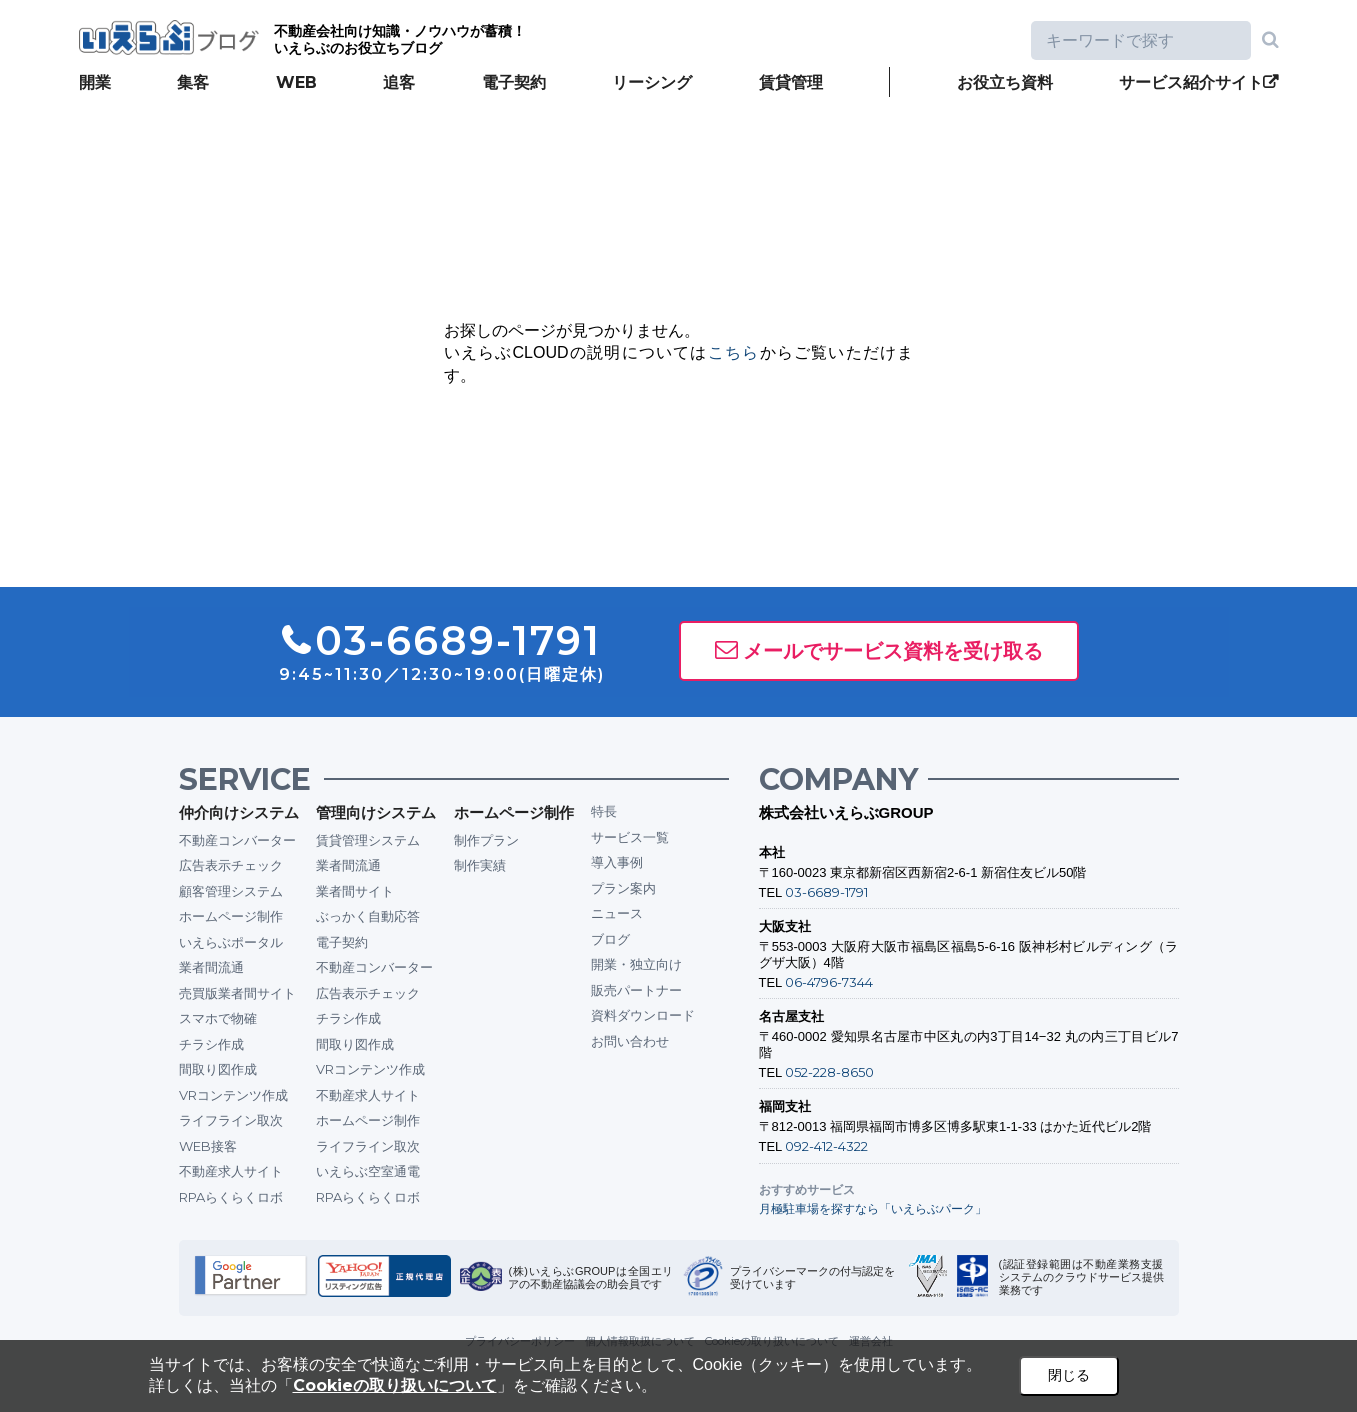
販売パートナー (636, 990)
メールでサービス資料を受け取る (893, 651)
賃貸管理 (791, 82)
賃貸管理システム (368, 840)
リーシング (652, 82)
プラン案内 (623, 888)
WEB (296, 82)
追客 (399, 82)
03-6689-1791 (826, 892)
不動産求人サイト (231, 1171)
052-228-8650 (829, 1072)
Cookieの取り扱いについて (395, 1385)
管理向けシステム (376, 812)
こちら (734, 352)
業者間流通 (211, 967)
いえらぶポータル (231, 942)
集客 (193, 82)
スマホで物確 (218, 1018)
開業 (95, 82)
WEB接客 (208, 1146)
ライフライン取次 (231, 1120)
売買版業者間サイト (237, 993)
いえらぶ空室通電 (368, 1171)
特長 (604, 811)
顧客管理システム (231, 891)
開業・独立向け (636, 964)
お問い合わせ (630, 1041)
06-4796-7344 (829, 982)
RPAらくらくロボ (231, 1197)
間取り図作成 (218, 1069)
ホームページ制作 (231, 916)
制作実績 (480, 865)
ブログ (610, 939)
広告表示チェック (231, 865)
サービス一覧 (630, 837)
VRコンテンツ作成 (233, 1095)
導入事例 (617, 862)
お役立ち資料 (1005, 82)
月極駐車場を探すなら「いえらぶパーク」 (873, 1208)
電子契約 (514, 82)
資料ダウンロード (643, 1015)
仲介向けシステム (239, 812)
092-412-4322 (826, 1146)
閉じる (1069, 1375)
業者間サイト (355, 891)
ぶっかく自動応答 (368, 916)
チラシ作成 (211, 1044)
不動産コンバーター (237, 840)
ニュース (617, 913)
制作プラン (486, 840)
